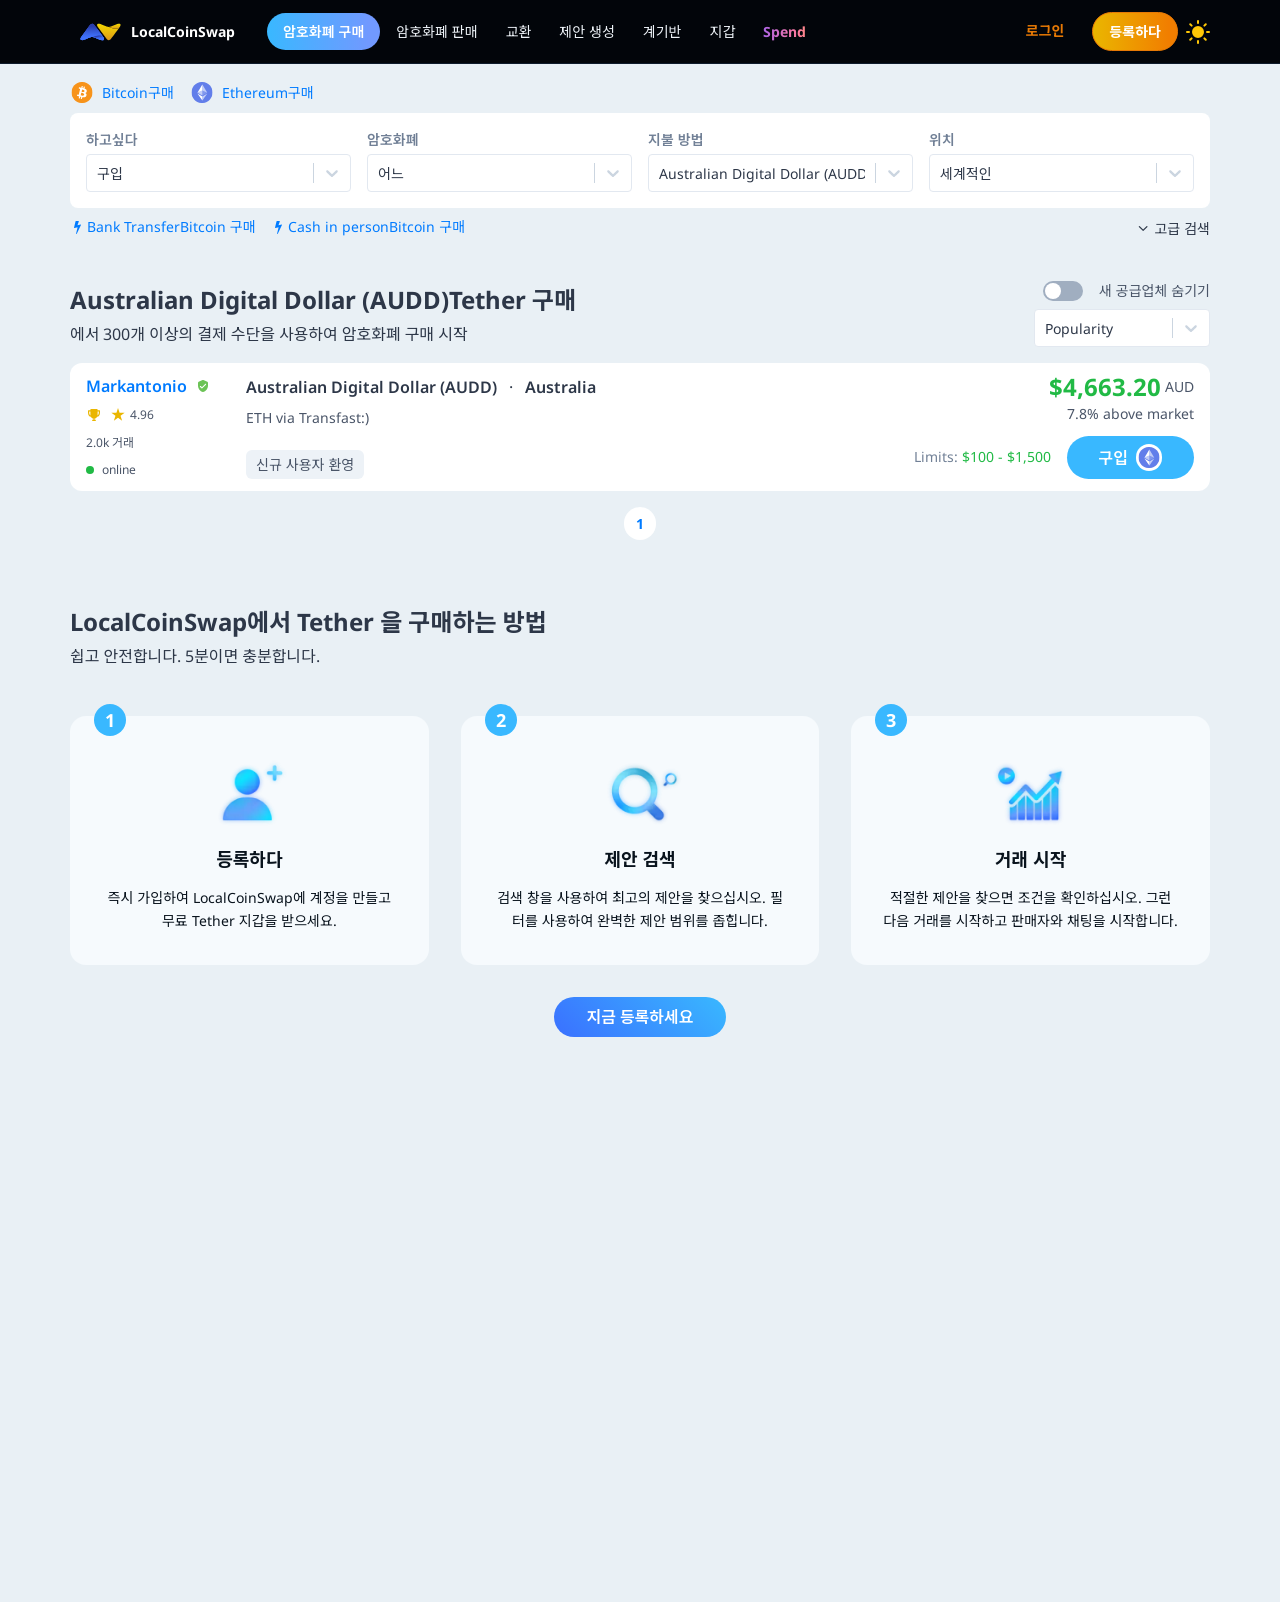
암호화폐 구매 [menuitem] (323, 31)
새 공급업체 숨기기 (1154, 290)
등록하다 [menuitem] (1135, 31)
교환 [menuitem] (519, 31)
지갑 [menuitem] (723, 31)
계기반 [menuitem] (662, 31)
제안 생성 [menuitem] (587, 31)
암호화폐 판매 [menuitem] (436, 31)
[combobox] (380, 173)
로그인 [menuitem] (1045, 30)
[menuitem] (784, 31)
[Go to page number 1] (640, 523)
